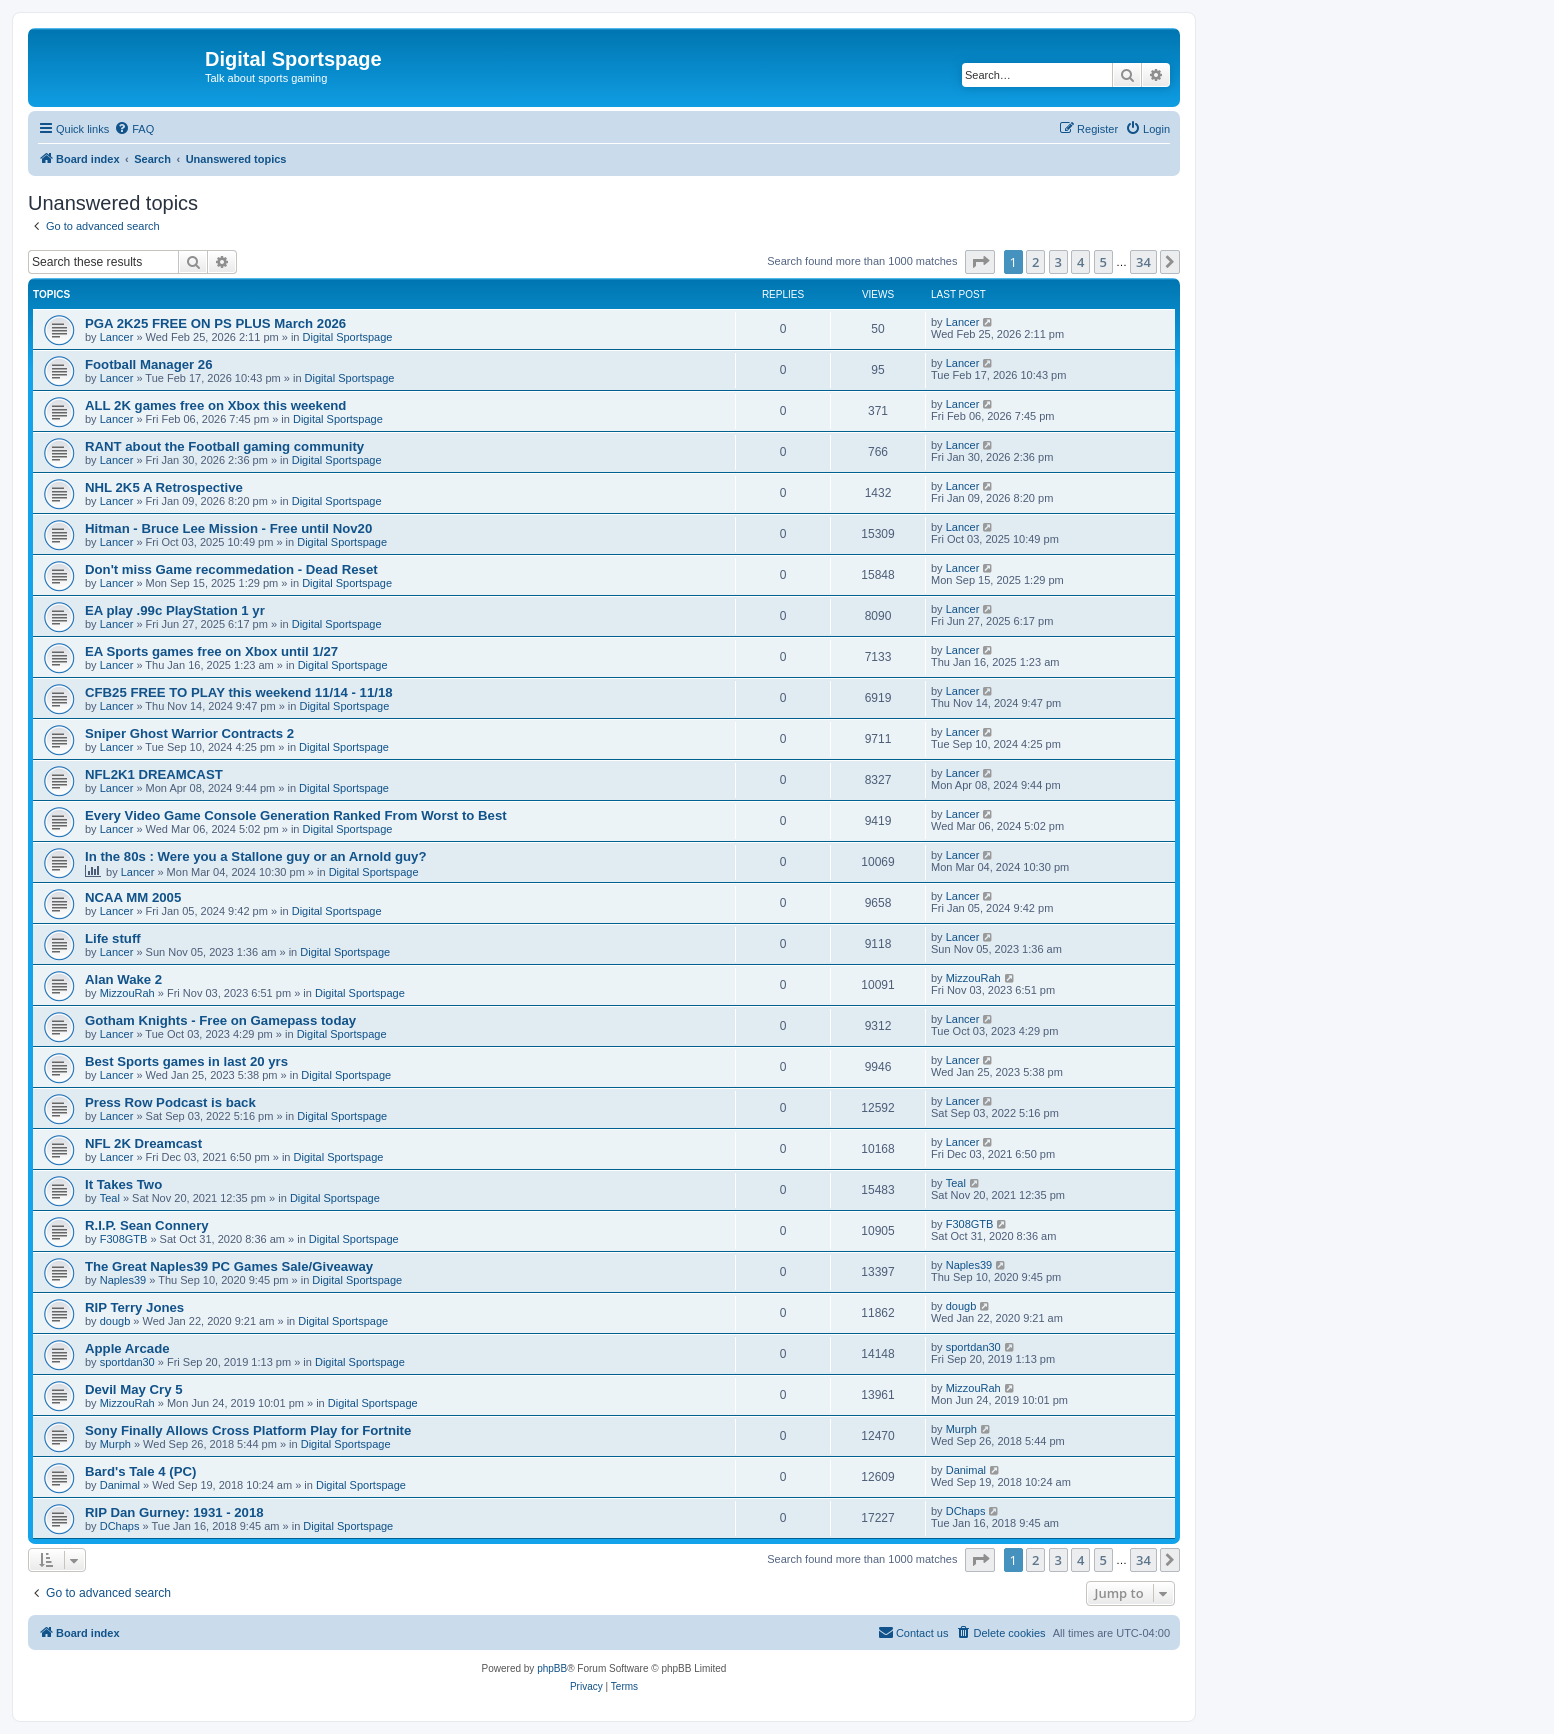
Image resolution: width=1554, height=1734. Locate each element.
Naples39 (123, 1280)
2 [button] (1035, 262)
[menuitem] (134, 129)
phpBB (552, 1668)
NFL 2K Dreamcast (143, 1143)
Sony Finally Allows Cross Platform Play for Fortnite (248, 1430)
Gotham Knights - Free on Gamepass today (220, 1020)
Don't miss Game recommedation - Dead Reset (231, 569)
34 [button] (1143, 262)
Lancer (117, 337)
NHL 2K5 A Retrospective (164, 487)
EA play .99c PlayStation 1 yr (175, 610)
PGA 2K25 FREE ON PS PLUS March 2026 (215, 323)
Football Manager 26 (149, 364)
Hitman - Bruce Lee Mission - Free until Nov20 (228, 528)
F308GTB (124, 1239)
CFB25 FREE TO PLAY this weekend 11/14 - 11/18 (239, 692)
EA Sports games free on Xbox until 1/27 (211, 651)
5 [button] (1103, 262)
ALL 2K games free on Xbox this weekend (215, 405)
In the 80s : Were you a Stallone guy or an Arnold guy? (255, 856)
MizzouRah (127, 993)
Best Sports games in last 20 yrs (186, 1061)
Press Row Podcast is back (170, 1102)
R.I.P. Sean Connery (147, 1225)
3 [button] (1058, 262)
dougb (115, 1321)
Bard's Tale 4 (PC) (140, 1471)
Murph (115, 1444)
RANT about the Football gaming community (224, 446)
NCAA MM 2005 (133, 897)
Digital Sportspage (348, 337)
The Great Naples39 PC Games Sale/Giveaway (229, 1266)
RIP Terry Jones (134, 1307)
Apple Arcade (127, 1348)
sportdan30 (127, 1362)
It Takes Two (123, 1184)
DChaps (120, 1526)
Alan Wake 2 (123, 979)
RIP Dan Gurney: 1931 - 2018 (174, 1512)
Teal (110, 1198)
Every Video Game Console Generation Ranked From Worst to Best (296, 815)
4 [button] (1080, 262)
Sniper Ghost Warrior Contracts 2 (189, 733)
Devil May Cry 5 (134, 1389)
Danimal (120, 1485)
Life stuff (113, 938)
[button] (980, 262)
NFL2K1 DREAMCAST (154, 774)
